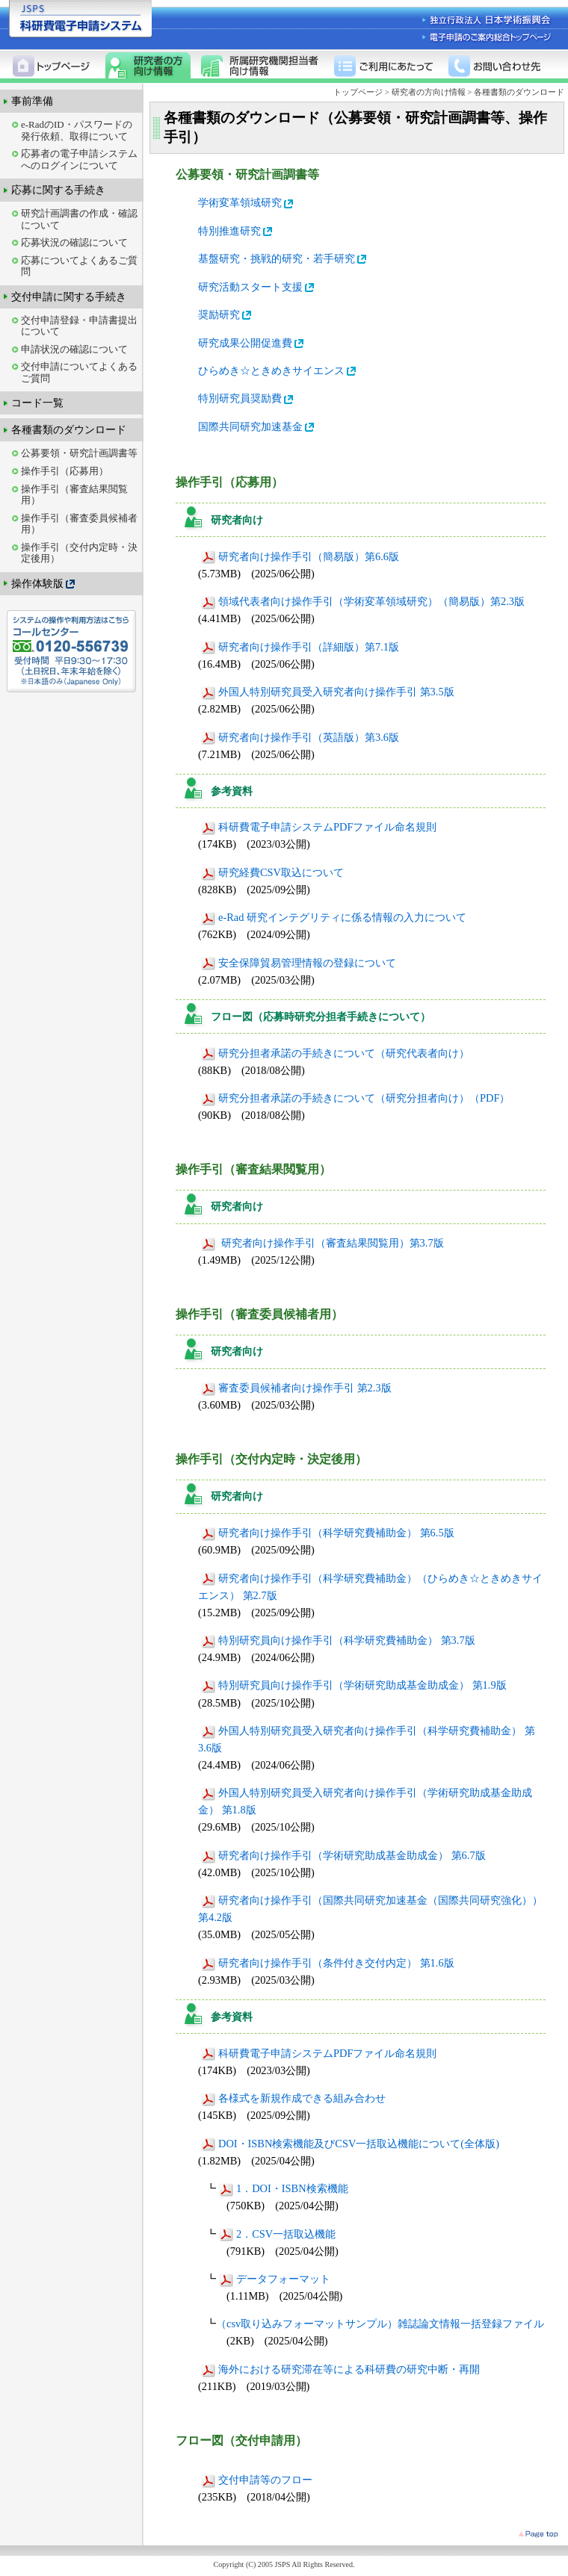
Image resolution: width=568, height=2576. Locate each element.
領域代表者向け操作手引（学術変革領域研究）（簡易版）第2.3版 (363, 601)
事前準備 (32, 101)
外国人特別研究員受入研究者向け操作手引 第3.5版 (327, 692)
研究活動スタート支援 (257, 287)
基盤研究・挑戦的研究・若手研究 (283, 258)
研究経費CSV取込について (272, 872)
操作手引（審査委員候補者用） (79, 524)
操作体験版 (44, 583)
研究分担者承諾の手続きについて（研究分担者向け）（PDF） (355, 1098)
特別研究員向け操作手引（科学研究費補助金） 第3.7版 (338, 1640)
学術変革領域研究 (246, 202)
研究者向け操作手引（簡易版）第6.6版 (300, 556)
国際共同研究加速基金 (257, 426)
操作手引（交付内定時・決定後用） (79, 553)
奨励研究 (225, 314)
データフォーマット (274, 2279)
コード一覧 (37, 403)
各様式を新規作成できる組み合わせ (293, 2098)
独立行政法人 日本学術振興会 (487, 20)
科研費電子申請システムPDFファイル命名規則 (318, 827)
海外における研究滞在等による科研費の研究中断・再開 (340, 2369)
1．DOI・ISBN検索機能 (283, 2188)
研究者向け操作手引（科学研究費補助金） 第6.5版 (327, 1533)
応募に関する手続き (58, 190)
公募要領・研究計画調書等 (79, 453)
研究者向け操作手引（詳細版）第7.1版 (300, 647)
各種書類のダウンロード (68, 429)
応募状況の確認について (74, 242)
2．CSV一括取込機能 (277, 2234)
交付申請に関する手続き (68, 296)
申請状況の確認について (74, 349)
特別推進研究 (236, 231)
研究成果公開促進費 (252, 343)
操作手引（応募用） (64, 471)
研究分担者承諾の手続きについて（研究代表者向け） (335, 1053)
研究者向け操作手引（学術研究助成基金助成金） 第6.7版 (343, 1855)
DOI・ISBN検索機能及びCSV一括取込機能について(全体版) (350, 2144)
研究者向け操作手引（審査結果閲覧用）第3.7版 (322, 1243)
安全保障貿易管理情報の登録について (298, 963)
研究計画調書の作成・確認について (79, 219)
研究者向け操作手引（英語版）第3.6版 (300, 737)
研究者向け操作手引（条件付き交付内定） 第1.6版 (327, 1963)
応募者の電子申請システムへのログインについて (79, 159)
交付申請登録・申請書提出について (79, 326)
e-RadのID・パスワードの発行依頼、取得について (76, 130)
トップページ (359, 91)
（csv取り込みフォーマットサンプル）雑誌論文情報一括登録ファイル (380, 2324)
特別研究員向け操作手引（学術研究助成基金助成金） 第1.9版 (354, 1685)
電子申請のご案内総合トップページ (487, 37)
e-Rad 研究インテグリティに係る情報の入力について (333, 917)
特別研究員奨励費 (246, 398)
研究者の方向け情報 (429, 91)
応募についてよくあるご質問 (79, 266)
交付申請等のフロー (256, 2480)
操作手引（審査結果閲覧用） (74, 494)
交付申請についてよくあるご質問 (79, 372)
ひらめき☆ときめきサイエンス (278, 370)
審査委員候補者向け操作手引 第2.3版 (296, 1388)
